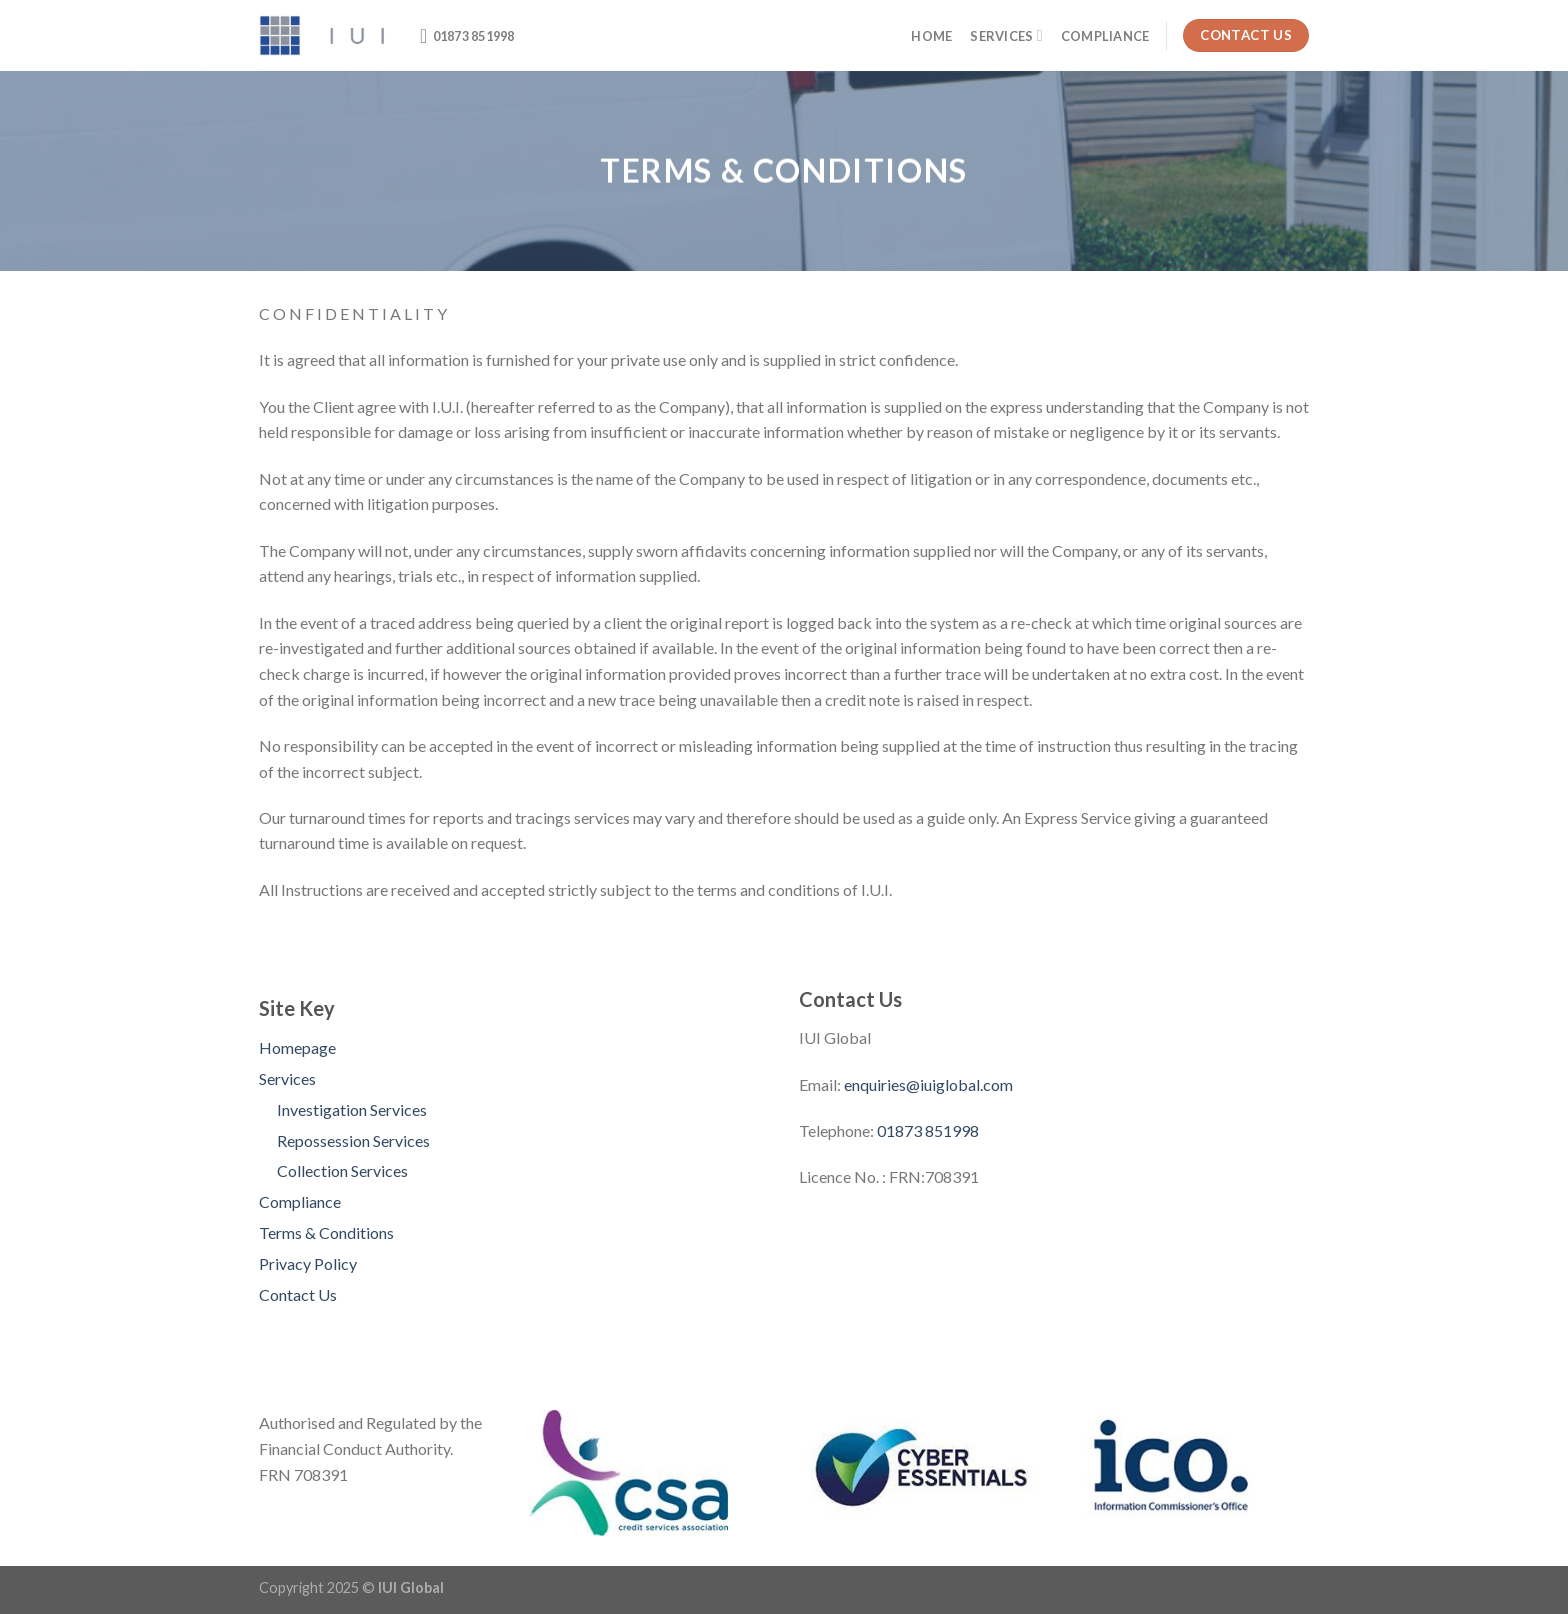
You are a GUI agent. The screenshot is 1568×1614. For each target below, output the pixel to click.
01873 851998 (928, 1130)
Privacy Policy (308, 1263)
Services (1006, 35)
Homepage (297, 1047)
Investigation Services (352, 1109)
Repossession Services (353, 1140)
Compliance (1105, 36)
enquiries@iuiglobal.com (928, 1084)
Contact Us (298, 1294)
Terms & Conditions (326, 1232)
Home (931, 36)
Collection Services (342, 1170)
